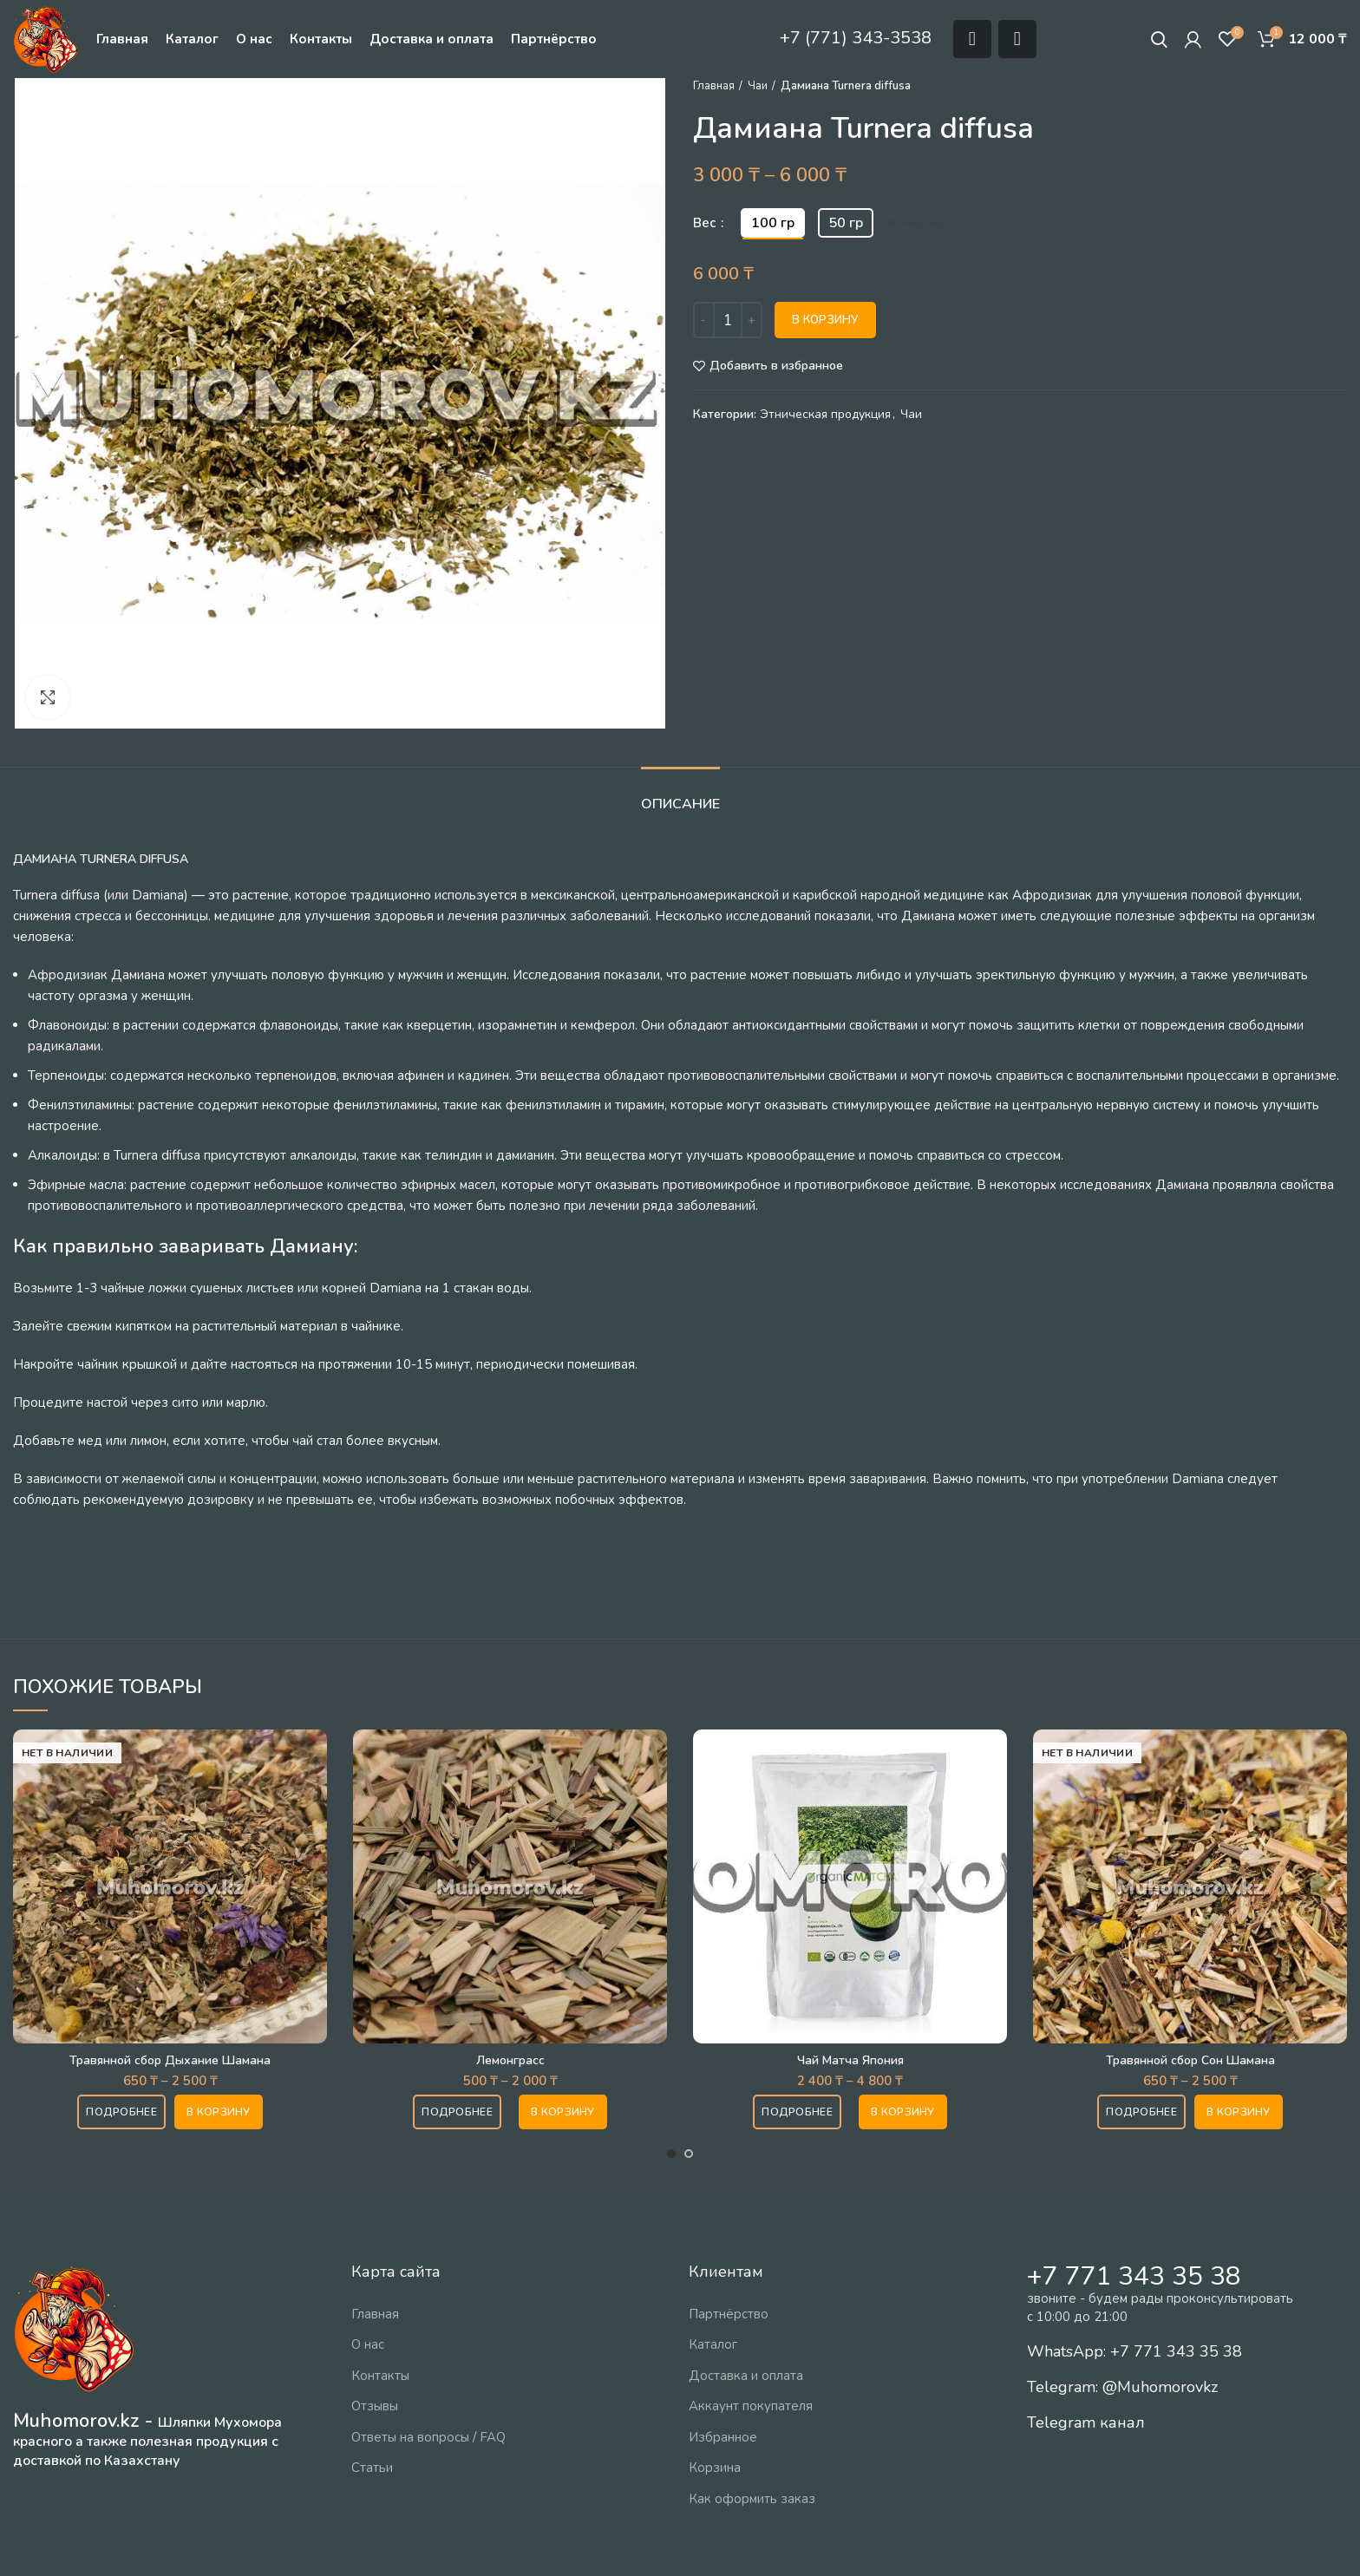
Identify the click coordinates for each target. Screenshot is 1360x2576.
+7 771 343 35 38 (1134, 2276)
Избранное (723, 2437)
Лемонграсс (510, 2060)
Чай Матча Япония (850, 2060)
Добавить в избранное (776, 366)
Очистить (920, 223)
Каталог (713, 2344)
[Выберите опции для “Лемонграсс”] (563, 2112)
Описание (680, 804)
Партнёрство (728, 2314)
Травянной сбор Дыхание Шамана (170, 2060)
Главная (714, 86)
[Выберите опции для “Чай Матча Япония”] (903, 2112)
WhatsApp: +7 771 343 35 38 (1134, 2351)
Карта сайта (396, 2271)
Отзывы (374, 2406)
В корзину (825, 320)
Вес (706, 223)
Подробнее (121, 2112)
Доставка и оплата (746, 2375)
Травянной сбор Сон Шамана (1190, 2060)
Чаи (758, 86)
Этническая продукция (826, 415)
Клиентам (726, 2271)
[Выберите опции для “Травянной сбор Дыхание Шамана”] (218, 2112)
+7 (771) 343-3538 (856, 37)
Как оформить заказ (752, 2498)
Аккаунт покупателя (751, 2406)
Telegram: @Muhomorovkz (1122, 2387)
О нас (367, 2344)
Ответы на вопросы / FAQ (428, 2437)
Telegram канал (1086, 2422)
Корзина (715, 2467)
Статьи (372, 2467)
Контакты (380, 2375)
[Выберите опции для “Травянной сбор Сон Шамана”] (1238, 2112)
